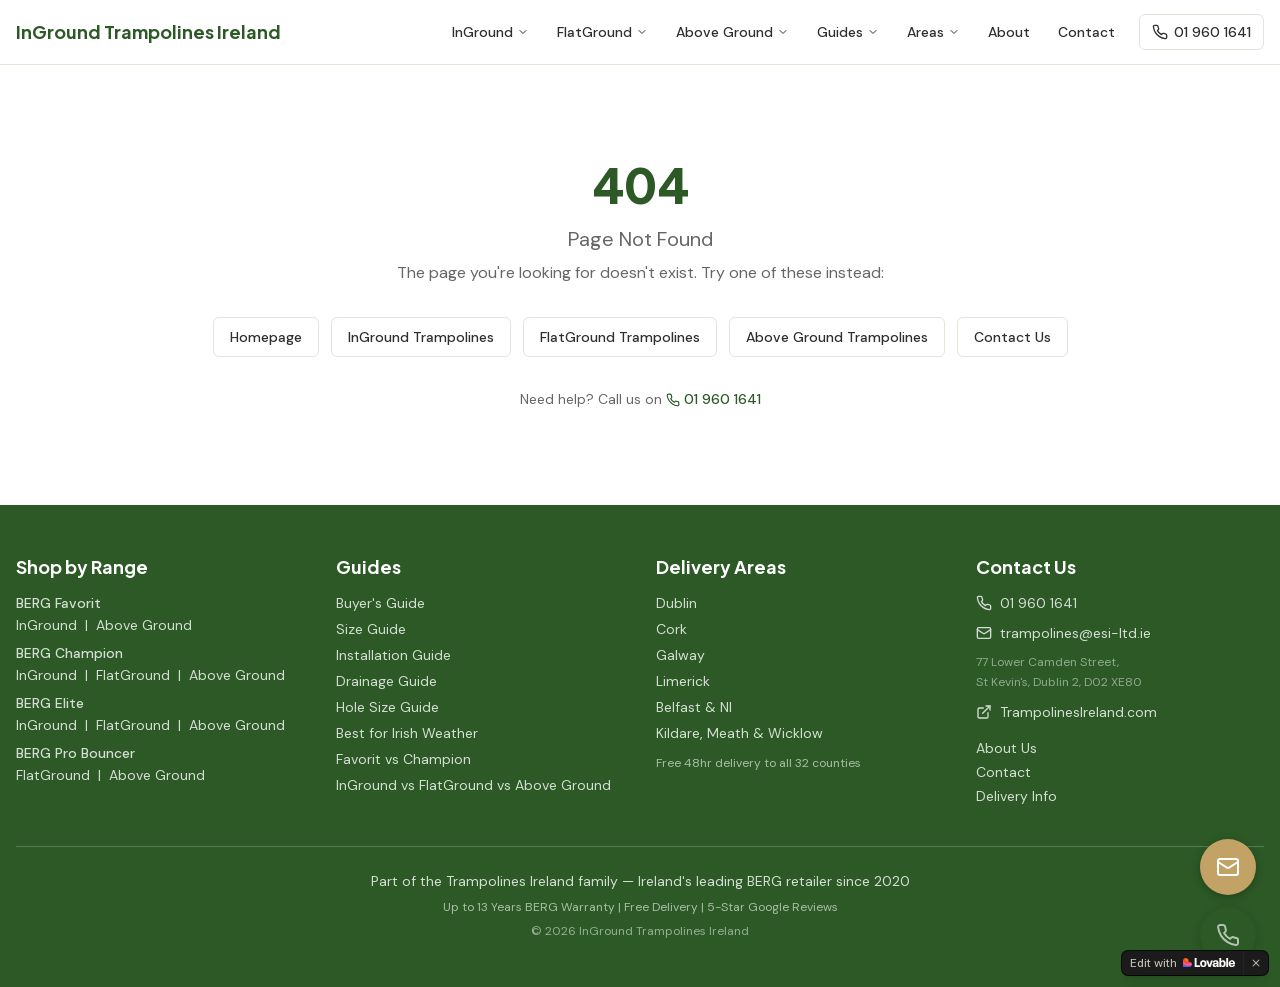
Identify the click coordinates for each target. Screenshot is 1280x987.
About (1009, 32)
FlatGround (602, 32)
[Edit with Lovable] (1182, 963)
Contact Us (1012, 337)
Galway (680, 655)
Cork (671, 629)
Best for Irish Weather (407, 733)
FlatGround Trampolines (620, 337)
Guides (848, 32)
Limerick (683, 681)
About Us (1006, 748)
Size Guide (371, 629)
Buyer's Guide (380, 603)
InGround (490, 32)
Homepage (266, 337)
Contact (1086, 32)
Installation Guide (393, 655)
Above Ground (732, 32)
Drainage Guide (386, 681)
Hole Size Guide (387, 707)
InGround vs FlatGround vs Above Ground (473, 785)
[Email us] (1228, 867)
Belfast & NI (694, 707)
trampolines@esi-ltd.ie (1063, 633)
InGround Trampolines (421, 337)
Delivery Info (1016, 796)
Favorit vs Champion (403, 759)
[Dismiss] (1256, 963)
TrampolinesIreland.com (1066, 712)
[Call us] (1228, 935)
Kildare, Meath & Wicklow (739, 733)
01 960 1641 (1201, 32)
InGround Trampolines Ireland (148, 31)
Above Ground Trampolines (837, 337)
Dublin (676, 603)
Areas (933, 32)
